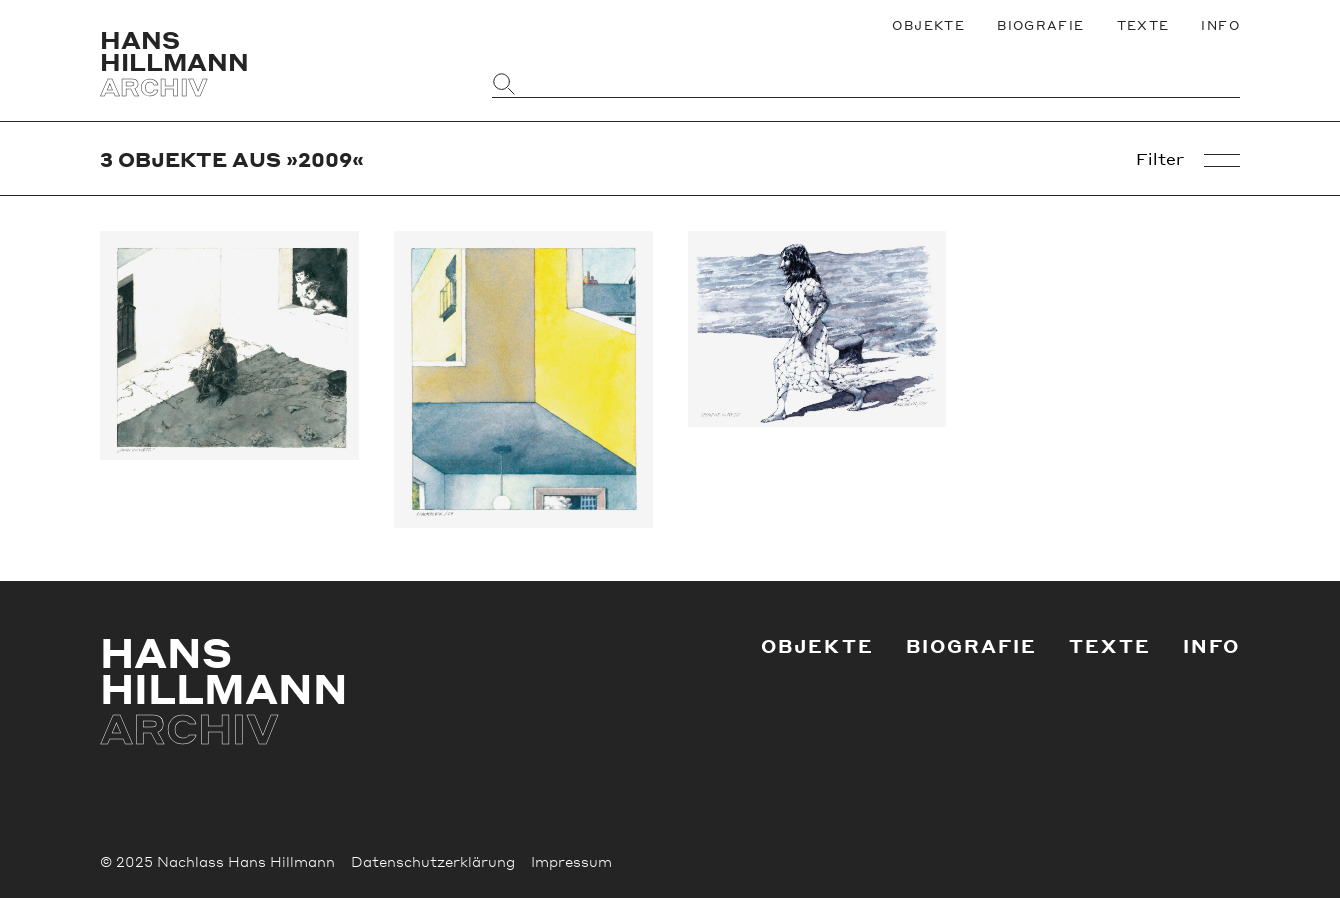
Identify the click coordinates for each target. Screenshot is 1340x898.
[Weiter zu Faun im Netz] (229, 345)
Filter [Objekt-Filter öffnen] (1188, 159)
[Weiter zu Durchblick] (523, 379)
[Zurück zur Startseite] (278, 63)
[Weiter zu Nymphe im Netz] (817, 328)
